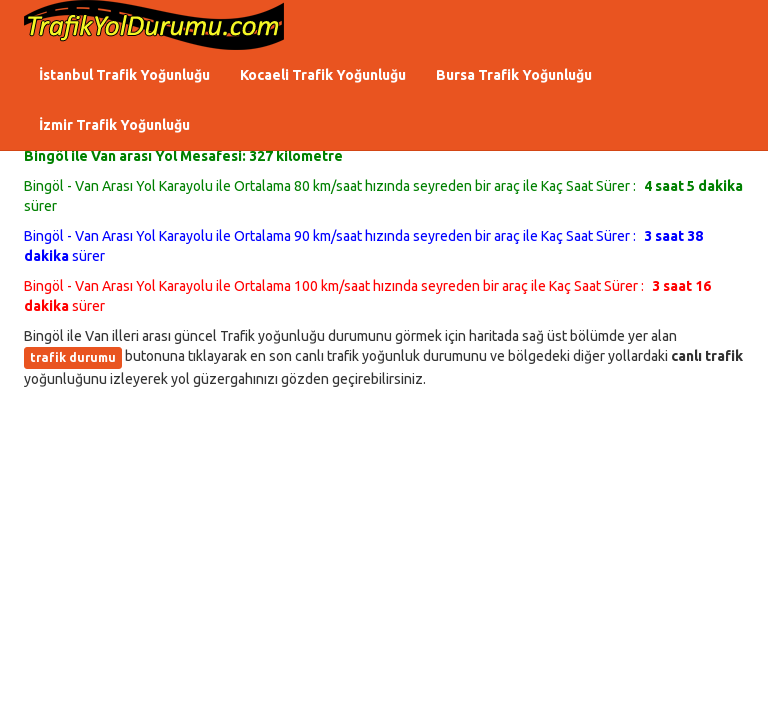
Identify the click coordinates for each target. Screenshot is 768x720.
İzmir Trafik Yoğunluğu (114, 125)
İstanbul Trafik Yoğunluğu (124, 75)
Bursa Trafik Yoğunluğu (514, 75)
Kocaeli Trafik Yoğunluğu (323, 75)
